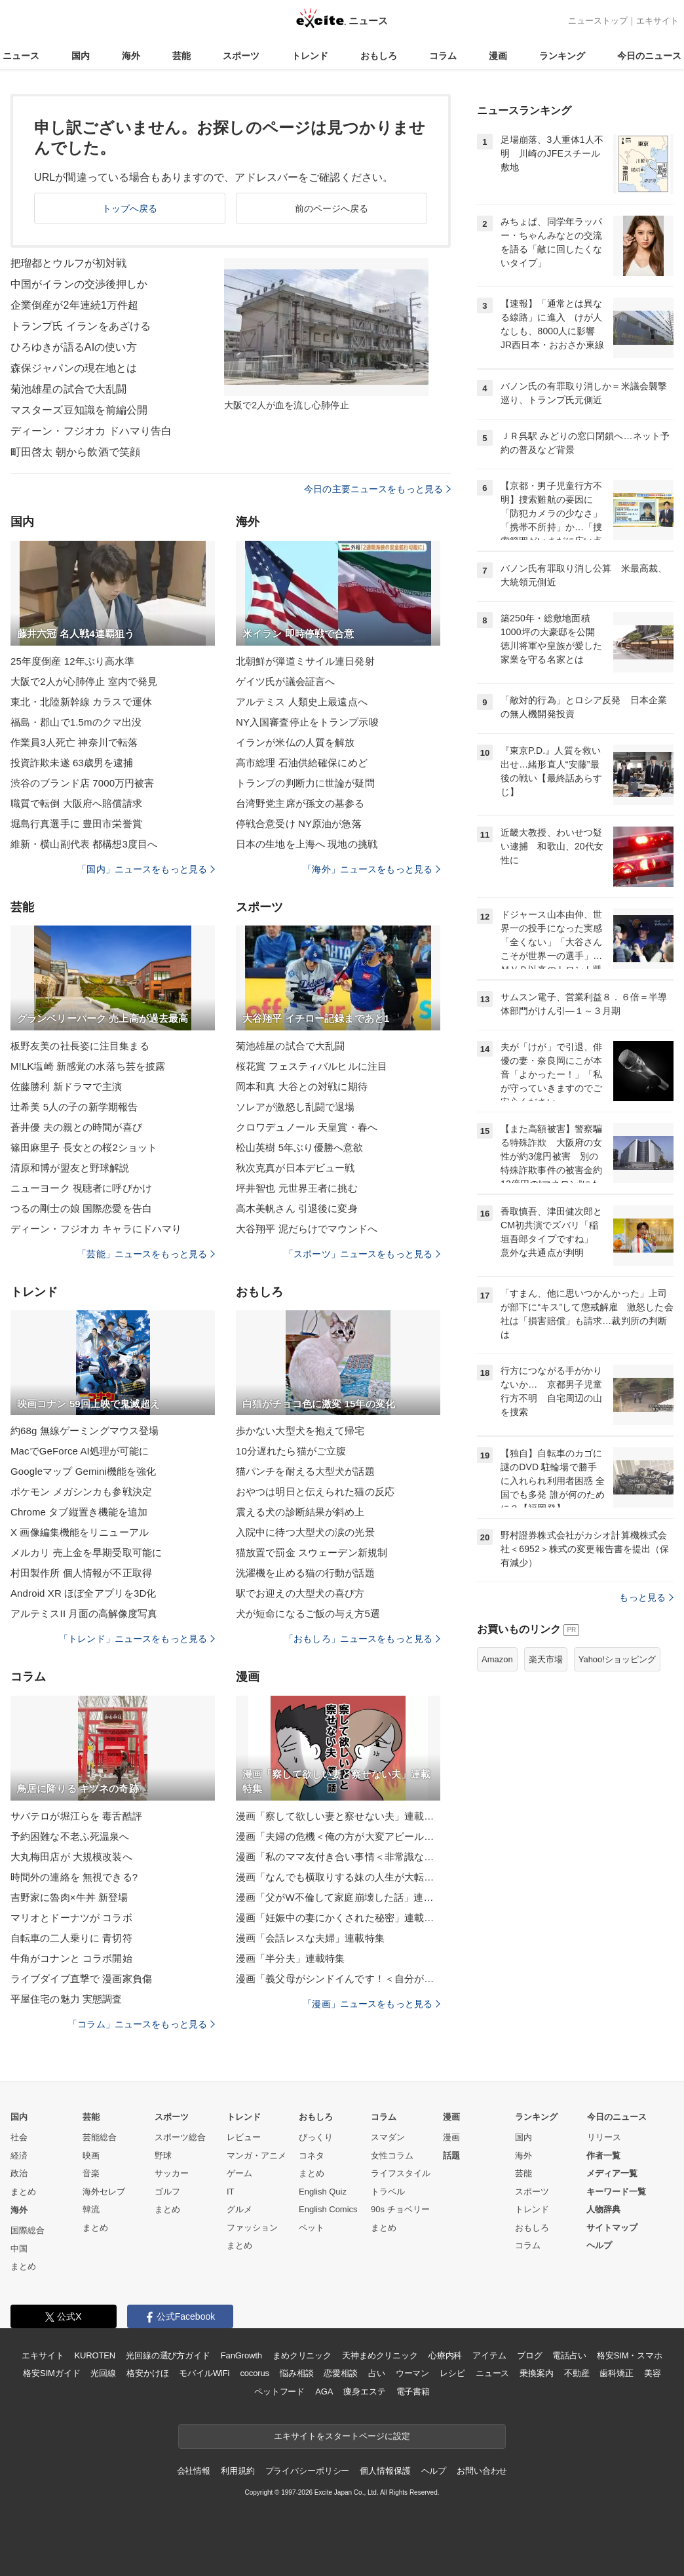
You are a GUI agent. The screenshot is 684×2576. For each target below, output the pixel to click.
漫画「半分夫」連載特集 (290, 1958)
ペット (311, 2228)
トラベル (388, 2191)
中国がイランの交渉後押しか (79, 284)
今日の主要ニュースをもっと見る (377, 489)
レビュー (244, 2137)
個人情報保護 (385, 2471)
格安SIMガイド (51, 2373)
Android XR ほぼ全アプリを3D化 (83, 1593)
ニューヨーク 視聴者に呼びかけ (81, 1188)
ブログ (529, 2355)
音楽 (91, 2173)
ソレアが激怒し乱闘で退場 (295, 1106)
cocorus (254, 2373)
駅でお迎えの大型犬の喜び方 (300, 1593)
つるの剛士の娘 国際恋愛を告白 (81, 1208)
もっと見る (646, 1597)
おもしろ (378, 55)
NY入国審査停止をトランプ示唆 (307, 722)
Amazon (497, 1659)
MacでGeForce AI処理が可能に (79, 1450)
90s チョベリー (400, 2209)
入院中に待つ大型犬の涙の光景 (305, 1532)
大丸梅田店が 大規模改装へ (71, 1856)
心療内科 (445, 2355)
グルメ (239, 2209)
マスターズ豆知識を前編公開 (79, 410)
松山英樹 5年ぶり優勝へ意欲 (299, 1147)
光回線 (103, 2373)
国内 (80, 55)
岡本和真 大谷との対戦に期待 (302, 1086)
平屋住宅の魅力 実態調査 (66, 1998)
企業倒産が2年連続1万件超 (74, 305)
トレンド (310, 55)
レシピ (452, 2373)
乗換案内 (536, 2373)
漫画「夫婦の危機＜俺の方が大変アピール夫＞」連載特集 (338, 1836)
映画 (91, 2155)
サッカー (172, 2173)
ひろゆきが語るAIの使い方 (73, 347)
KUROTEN (94, 2355)
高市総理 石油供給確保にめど (302, 762)
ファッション (252, 2228)
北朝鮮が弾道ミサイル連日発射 (305, 661)
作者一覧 (603, 2155)
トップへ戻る (130, 208)
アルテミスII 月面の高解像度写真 (84, 1613)
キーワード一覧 (616, 2191)
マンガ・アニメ (256, 2155)
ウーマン (412, 2373)
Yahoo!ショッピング (617, 1659)
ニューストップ (598, 21)
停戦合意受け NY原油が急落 (299, 823)
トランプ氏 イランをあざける (80, 326)
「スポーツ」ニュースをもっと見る (362, 1254)
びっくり (316, 2137)
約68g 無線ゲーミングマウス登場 (84, 1430)
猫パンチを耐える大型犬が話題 (305, 1471)
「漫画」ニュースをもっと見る (371, 2004)
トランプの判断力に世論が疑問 (305, 783)
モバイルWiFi (204, 2373)
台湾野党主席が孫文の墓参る (300, 803)
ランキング (562, 55)
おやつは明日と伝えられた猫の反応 (315, 1491)
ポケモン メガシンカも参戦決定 (81, 1491)
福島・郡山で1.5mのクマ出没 (76, 722)
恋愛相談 (340, 2373)
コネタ (311, 2155)
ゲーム (239, 2173)
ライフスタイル (400, 2173)
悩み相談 (296, 2373)
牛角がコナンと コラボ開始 (71, 1958)
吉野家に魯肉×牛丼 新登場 (69, 1897)
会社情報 (193, 2471)
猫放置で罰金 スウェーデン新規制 (311, 1552)
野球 (163, 2155)
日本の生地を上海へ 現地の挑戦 (306, 843)
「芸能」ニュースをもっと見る (146, 1254)
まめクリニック (302, 2355)
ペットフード (279, 2391)
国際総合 (27, 2230)
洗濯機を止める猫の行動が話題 (305, 1572)
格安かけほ (147, 2373)
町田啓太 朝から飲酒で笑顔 (75, 452)
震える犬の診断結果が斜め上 (300, 1511)
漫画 (498, 55)
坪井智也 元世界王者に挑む (297, 1188)
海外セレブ (104, 2191)
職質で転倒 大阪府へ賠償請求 (76, 803)
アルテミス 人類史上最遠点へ (302, 701)
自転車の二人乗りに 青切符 (71, 1937)
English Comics (328, 2209)
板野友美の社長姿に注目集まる (79, 1045)
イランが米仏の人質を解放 (295, 742)
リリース (604, 2137)
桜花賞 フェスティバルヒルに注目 (311, 1066)
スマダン (388, 2137)
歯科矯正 (616, 2373)
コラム (443, 55)
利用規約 (237, 2471)
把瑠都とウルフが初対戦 (68, 263)
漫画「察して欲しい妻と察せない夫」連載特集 (338, 1816)
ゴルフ (167, 2191)
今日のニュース (649, 55)
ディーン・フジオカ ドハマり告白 (91, 431)
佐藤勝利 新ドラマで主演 (66, 1086)
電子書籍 (413, 2391)
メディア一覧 (611, 2173)
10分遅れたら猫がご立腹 (291, 1450)
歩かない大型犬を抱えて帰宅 (300, 1430)
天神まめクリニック (380, 2355)
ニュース (21, 55)
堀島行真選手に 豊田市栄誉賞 (76, 823)
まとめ (23, 2191)
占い (376, 2373)
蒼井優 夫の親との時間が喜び (76, 1127)
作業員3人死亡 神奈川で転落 (74, 742)
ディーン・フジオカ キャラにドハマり (95, 1228)
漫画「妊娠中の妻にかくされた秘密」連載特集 (338, 1917)
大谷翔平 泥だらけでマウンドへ (306, 1228)
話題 (451, 2155)
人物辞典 (603, 2209)
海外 (131, 55)
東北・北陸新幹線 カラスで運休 (81, 701)
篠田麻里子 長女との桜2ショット (83, 1147)
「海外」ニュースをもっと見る (371, 869)
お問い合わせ (482, 2471)
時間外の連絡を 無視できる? (74, 1877)
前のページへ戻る (332, 208)
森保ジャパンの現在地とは (73, 368)
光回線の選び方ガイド (168, 2355)
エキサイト (657, 21)
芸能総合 (100, 2137)
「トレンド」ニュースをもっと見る (137, 1638)
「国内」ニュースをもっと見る (146, 869)
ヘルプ (599, 2245)
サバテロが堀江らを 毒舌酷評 (76, 1816)
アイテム (489, 2355)
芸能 (181, 55)
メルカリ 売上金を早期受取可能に (86, 1552)
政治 (19, 2173)
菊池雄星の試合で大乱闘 (68, 389)
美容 (652, 2373)
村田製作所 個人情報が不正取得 (81, 1572)
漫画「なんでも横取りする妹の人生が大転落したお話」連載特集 (338, 1877)
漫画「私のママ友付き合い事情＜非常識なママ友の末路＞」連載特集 (338, 1856)
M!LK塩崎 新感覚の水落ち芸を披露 (87, 1066)
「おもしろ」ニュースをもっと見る (362, 1638)
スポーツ (241, 55)
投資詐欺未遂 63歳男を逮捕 (72, 762)
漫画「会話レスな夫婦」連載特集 (310, 1937)
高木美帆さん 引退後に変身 (297, 1208)
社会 (19, 2137)
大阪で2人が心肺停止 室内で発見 (83, 681)
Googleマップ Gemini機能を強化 (83, 1471)
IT (231, 2191)
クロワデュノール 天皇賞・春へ (306, 1127)
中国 (19, 2249)
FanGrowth (241, 2355)
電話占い (569, 2355)
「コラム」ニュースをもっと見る (141, 2024)
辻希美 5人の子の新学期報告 (74, 1106)
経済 (19, 2155)
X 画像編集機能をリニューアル (79, 1532)
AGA (324, 2391)
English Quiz (323, 2191)
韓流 (91, 2209)
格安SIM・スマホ (629, 2355)
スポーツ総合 (180, 2137)
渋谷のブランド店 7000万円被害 (82, 783)
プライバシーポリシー (307, 2471)
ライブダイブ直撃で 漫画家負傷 (81, 1978)
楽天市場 (546, 1659)
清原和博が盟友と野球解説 (69, 1167)
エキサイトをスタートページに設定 (342, 2436)
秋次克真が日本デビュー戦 (295, 1167)
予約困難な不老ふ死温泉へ (69, 1836)
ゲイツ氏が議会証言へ (285, 681)
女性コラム (392, 2155)
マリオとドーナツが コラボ (71, 1917)
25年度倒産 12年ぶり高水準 (72, 661)
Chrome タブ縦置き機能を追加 (79, 1511)
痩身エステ (364, 2391)
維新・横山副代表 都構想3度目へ (83, 843)
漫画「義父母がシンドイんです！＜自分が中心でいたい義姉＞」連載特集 (338, 1978)
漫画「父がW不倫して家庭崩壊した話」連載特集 (338, 1897)
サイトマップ (611, 2228)
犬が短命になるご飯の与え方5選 (308, 1613)
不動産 (577, 2373)
